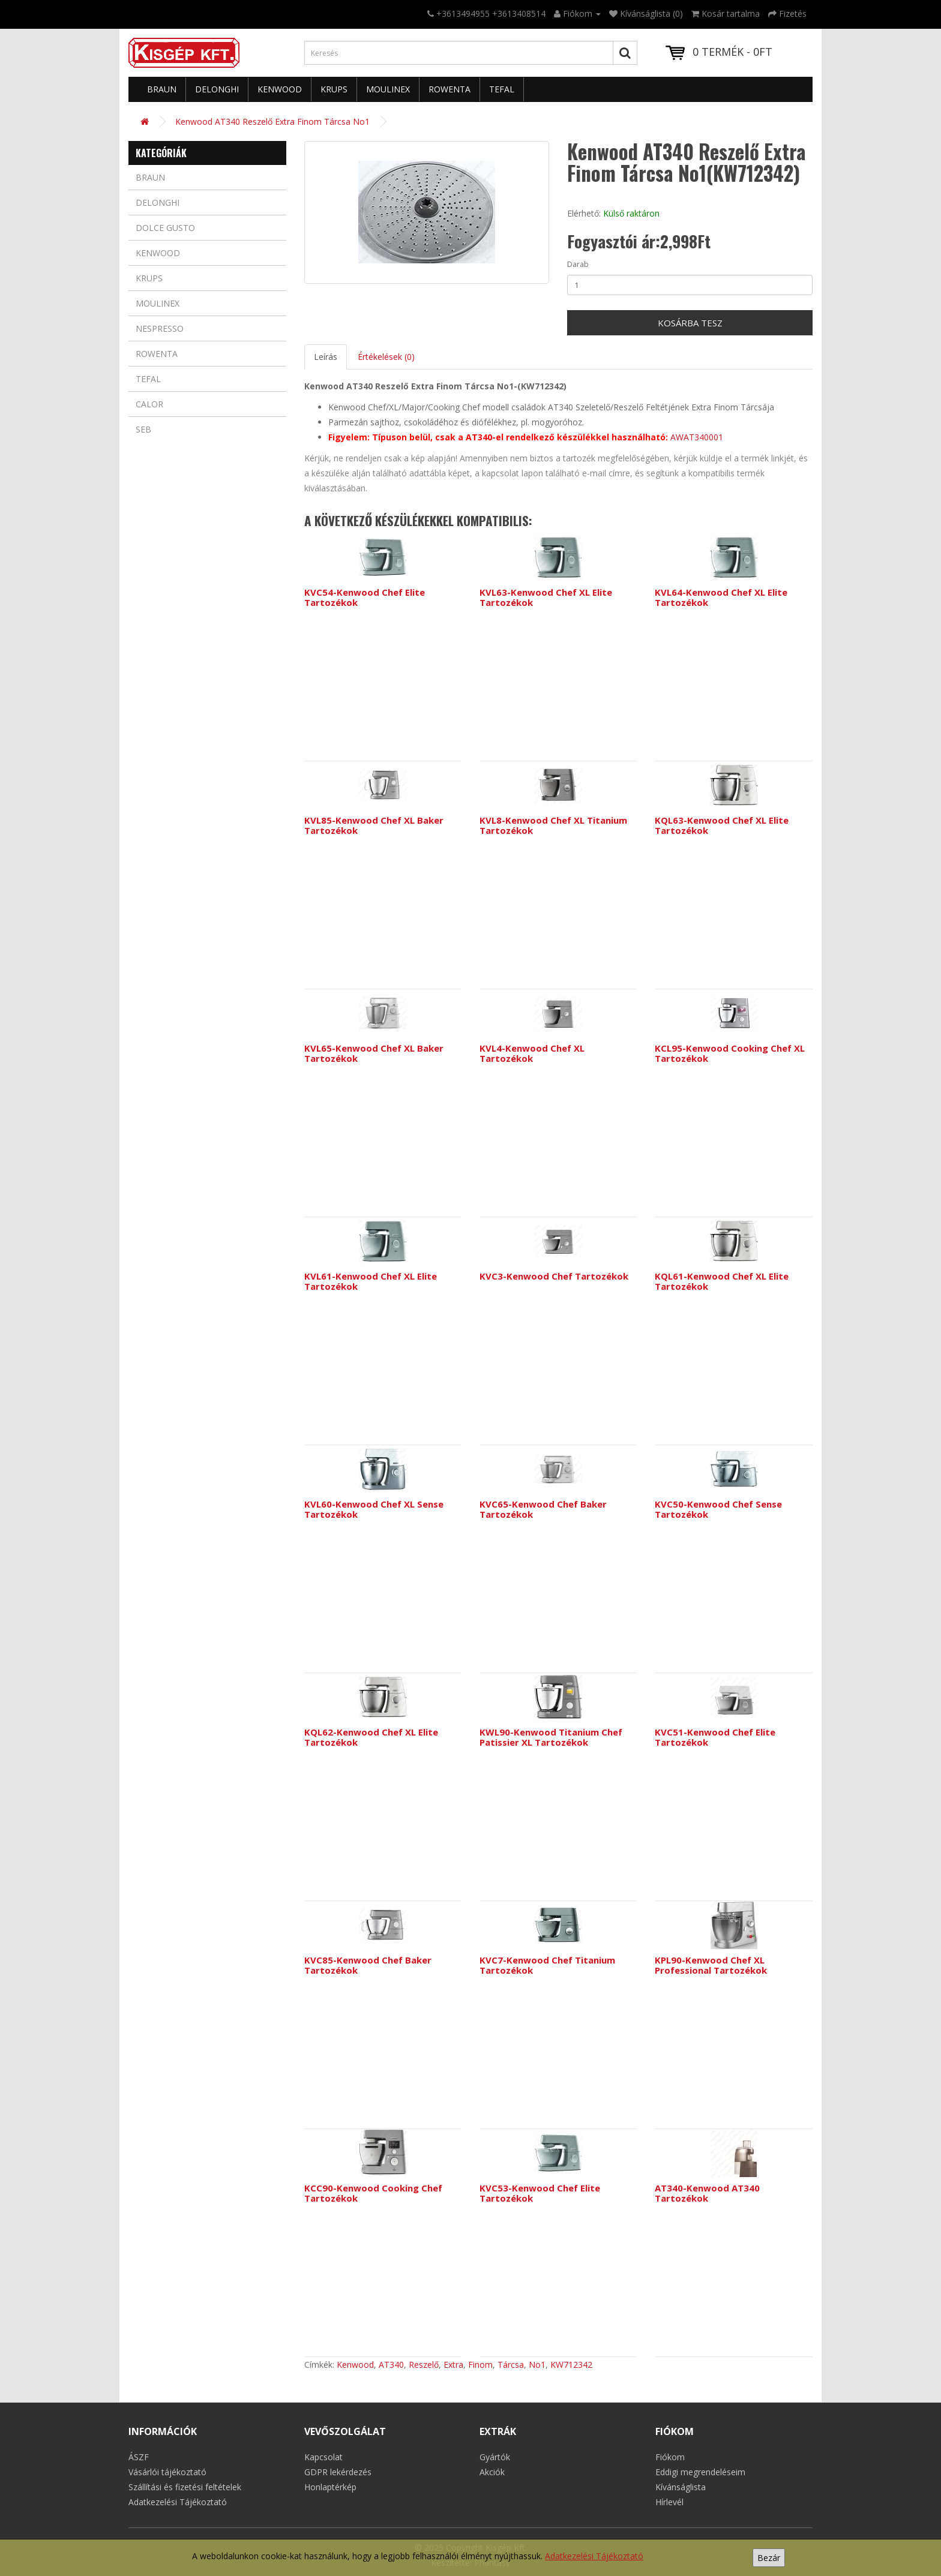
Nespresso (160, 328)
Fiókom (670, 2457)
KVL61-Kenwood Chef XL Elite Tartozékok (370, 1281)
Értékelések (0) (386, 356)
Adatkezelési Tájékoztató (594, 2556)
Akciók (492, 2472)
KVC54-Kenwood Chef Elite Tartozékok (364, 597)
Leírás (325, 356)
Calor (149, 404)
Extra (453, 2364)
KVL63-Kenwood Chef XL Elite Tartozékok (546, 597)
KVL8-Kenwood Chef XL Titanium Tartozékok (553, 825)
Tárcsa (511, 2364)
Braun (161, 89)
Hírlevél (669, 2502)
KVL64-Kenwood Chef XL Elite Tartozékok (721, 597)
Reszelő (424, 2364)
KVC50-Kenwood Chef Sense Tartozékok (718, 1509)
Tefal (501, 89)
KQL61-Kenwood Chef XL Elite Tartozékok (722, 1281)
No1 (537, 2364)
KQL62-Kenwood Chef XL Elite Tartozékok (371, 1737)
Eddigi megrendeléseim (700, 2472)
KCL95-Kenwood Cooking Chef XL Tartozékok (730, 1053)
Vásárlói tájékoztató (167, 2472)
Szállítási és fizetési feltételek (184, 2487)
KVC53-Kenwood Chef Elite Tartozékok (540, 2193)
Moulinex (388, 89)
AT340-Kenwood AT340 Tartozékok (707, 2193)
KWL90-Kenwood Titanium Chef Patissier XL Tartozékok (551, 1737)
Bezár (768, 2557)
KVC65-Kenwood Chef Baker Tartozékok (543, 1509)
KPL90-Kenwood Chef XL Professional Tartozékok (711, 1965)
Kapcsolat (323, 2457)
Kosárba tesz (690, 323)
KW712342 (571, 2364)
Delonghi (217, 89)
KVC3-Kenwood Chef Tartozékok (554, 1276)
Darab (578, 264)
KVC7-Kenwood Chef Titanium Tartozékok (547, 1965)
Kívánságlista (680, 2487)
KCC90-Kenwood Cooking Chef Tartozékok (373, 2193)
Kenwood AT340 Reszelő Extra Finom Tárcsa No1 (272, 121)
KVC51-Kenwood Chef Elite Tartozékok (715, 1737)
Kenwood (279, 89)
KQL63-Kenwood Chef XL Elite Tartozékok (722, 825)
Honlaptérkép (330, 2487)
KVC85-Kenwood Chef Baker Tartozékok (367, 1965)
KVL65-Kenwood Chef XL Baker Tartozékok (373, 1053)
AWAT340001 (696, 437)
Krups (333, 89)
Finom (480, 2364)
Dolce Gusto (165, 227)
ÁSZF (138, 2457)
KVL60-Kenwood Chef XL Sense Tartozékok (373, 1509)
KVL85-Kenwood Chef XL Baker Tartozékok (373, 825)
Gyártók (495, 2457)
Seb (143, 429)
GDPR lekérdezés (337, 2472)
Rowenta (449, 89)
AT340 (391, 2364)
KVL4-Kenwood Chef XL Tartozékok (532, 1053)
